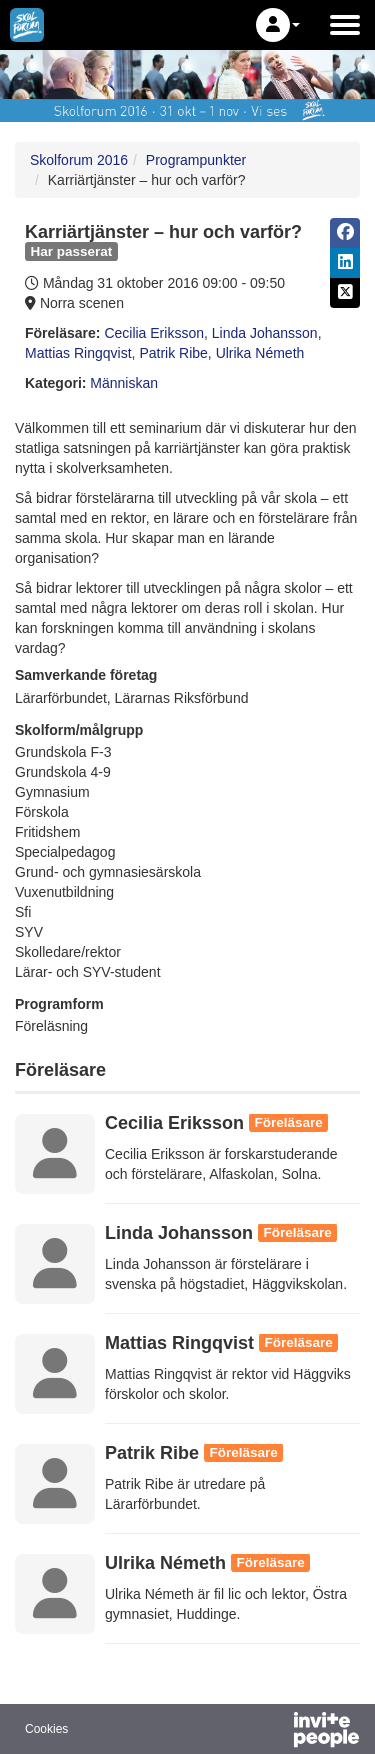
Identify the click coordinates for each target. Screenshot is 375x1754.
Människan (124, 383)
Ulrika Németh (260, 353)
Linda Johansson (265, 333)
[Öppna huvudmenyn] (345, 25)
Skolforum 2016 (79, 160)
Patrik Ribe (173, 353)
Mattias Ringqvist (78, 353)
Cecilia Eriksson (154, 333)
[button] (278, 25)
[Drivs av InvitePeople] (274, 1732)
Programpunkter (196, 160)
